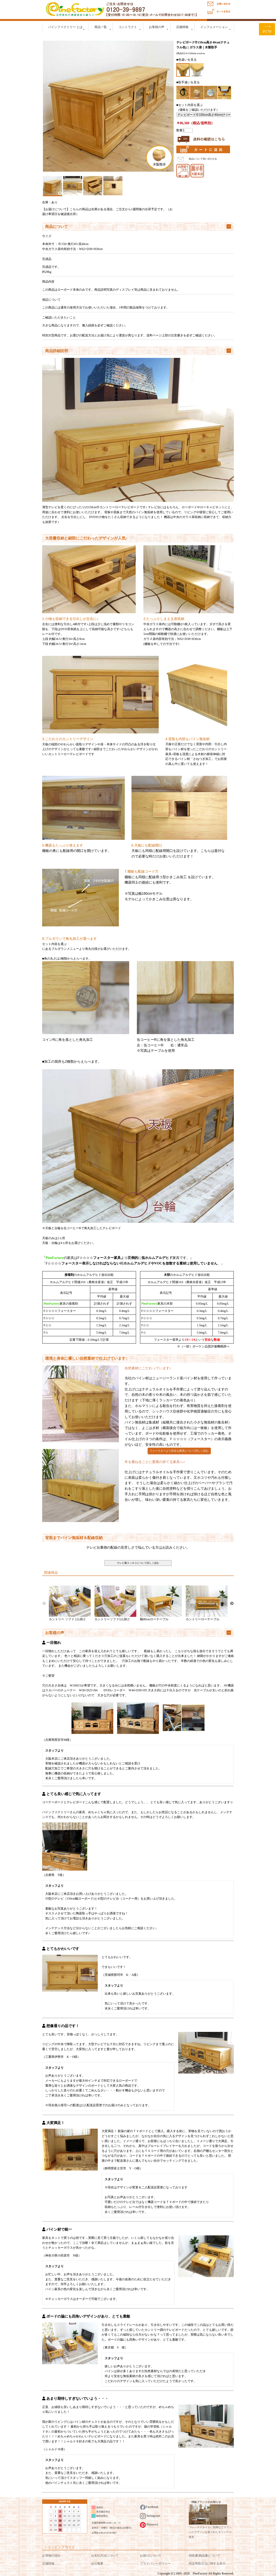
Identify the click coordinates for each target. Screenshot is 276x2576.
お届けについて (150, 2555)
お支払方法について (105, 2555)
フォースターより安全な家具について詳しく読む (179, 1450)
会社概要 (97, 2563)
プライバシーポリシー (155, 2563)
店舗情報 (184, 28)
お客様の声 (158, 28)
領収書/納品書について (204, 2555)
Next (232, 1603)
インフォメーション (215, 28)
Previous (44, 1603)
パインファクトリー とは (66, 28)
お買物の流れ (51, 2555)
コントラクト (130, 28)
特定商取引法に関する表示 (207, 2563)
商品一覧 (102, 28)
